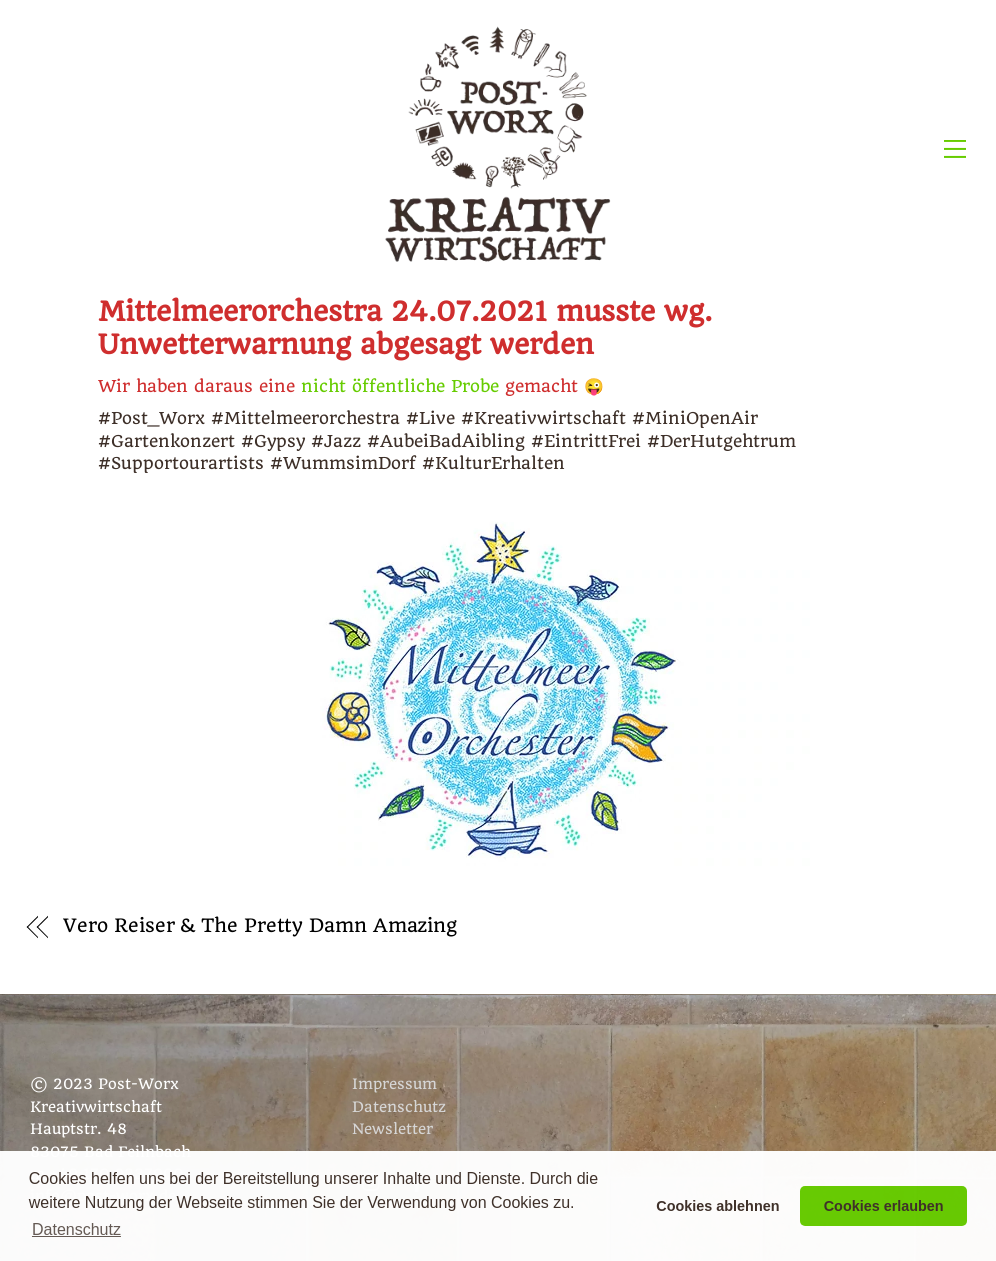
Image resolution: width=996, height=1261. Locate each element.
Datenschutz (399, 1107)
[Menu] (955, 148)
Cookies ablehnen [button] (717, 1206)
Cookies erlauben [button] (884, 1206)
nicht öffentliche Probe (400, 386)
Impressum (394, 1084)
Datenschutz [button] (76, 1229)
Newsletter (392, 1129)
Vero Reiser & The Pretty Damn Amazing (260, 926)
